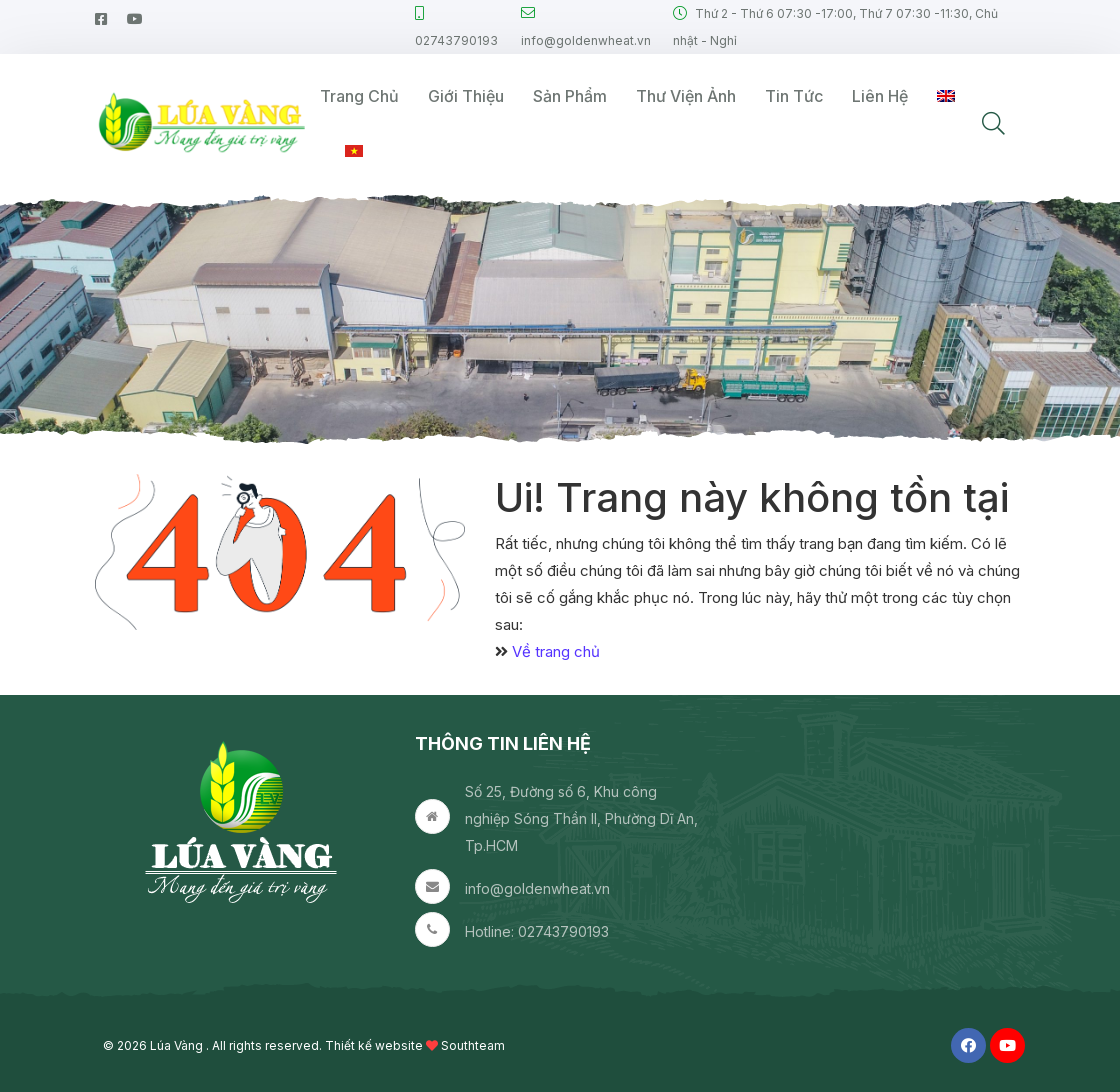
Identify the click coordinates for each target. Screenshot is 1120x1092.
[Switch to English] (946, 96)
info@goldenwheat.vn (537, 888)
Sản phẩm (570, 96)
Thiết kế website (374, 1045)
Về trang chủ (556, 651)
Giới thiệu (466, 96)
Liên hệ (880, 96)
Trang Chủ (359, 96)
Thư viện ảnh (686, 96)
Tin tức (794, 96)
